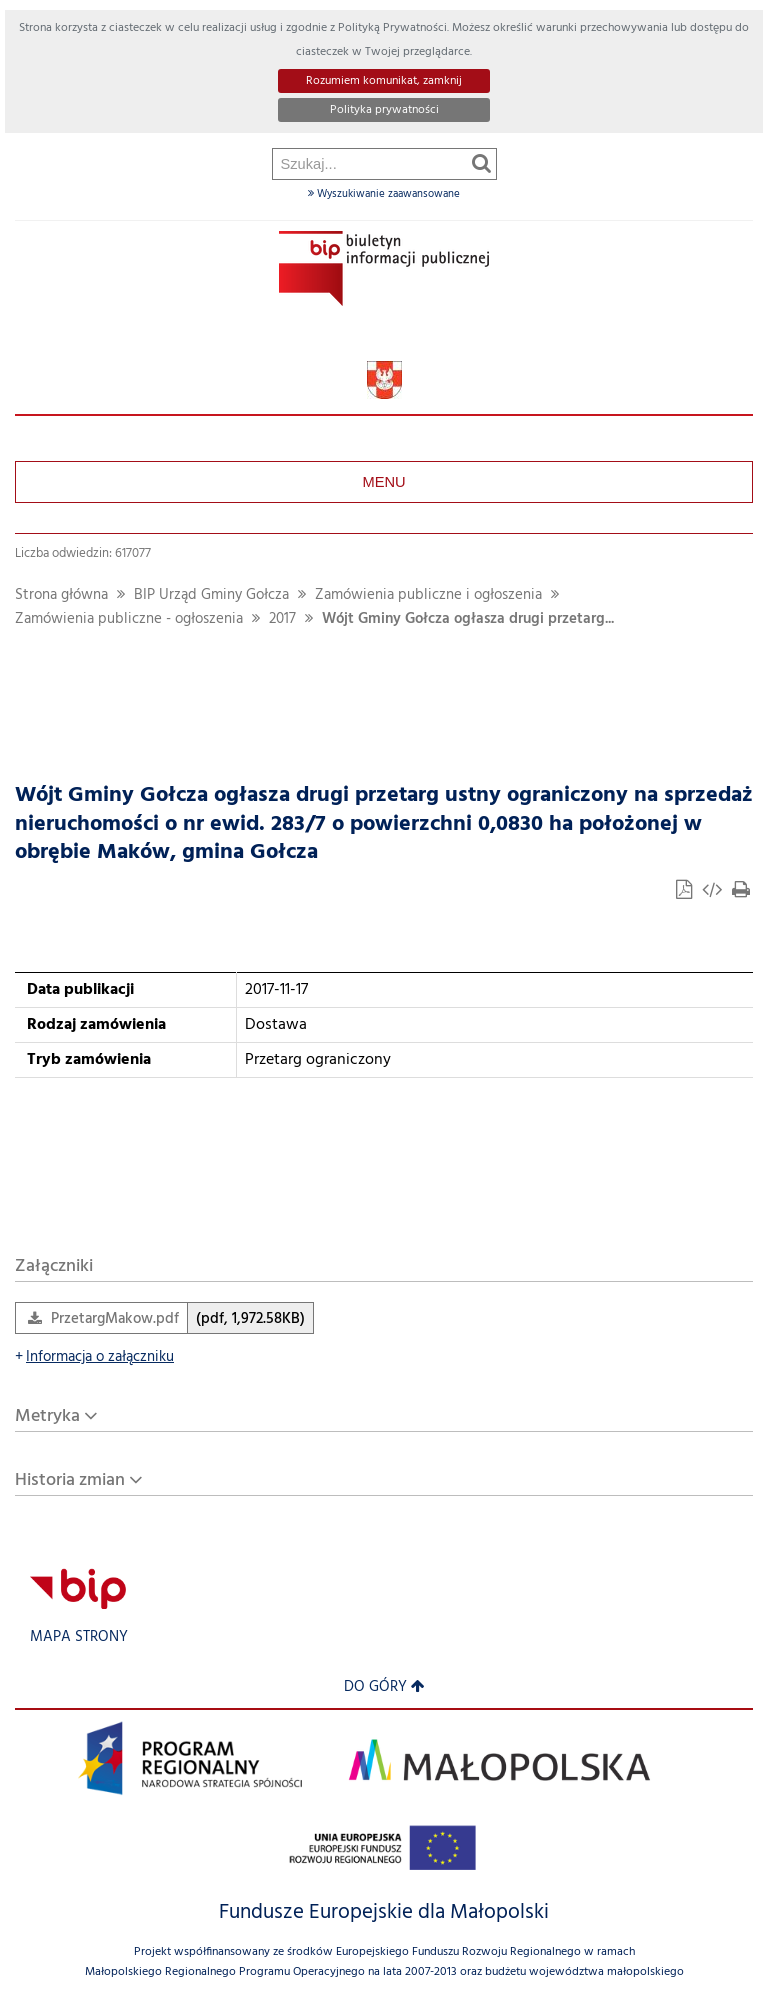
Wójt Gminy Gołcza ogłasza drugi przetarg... (468, 619)
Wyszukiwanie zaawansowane (384, 194)
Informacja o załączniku (94, 1357)
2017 (282, 619)
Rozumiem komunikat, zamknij (384, 81)
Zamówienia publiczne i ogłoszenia (428, 595)
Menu (383, 482)
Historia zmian (70, 1480)
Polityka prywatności (384, 110)
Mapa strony (79, 1637)
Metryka (47, 1416)
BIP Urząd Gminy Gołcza (211, 595)
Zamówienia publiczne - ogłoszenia (129, 619)
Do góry (384, 1687)
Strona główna (61, 595)
